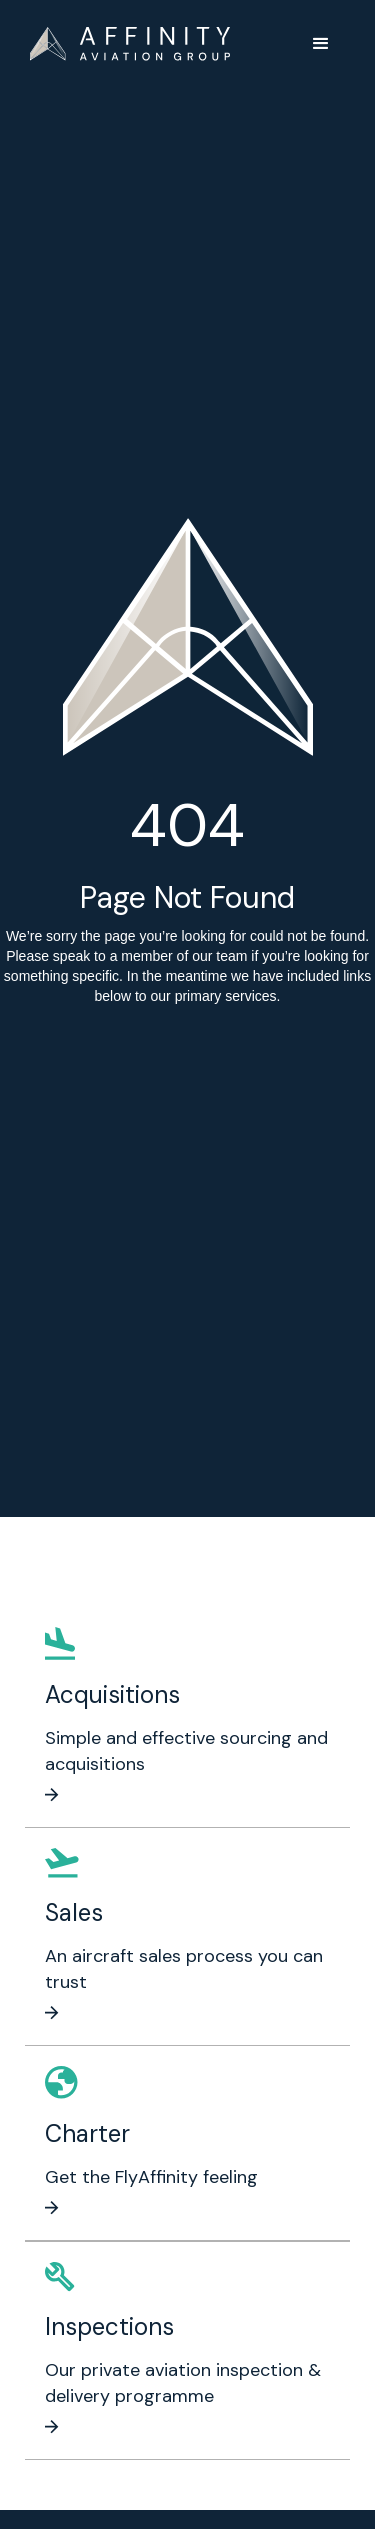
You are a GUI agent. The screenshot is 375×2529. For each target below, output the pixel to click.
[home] (130, 44)
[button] (321, 44)
